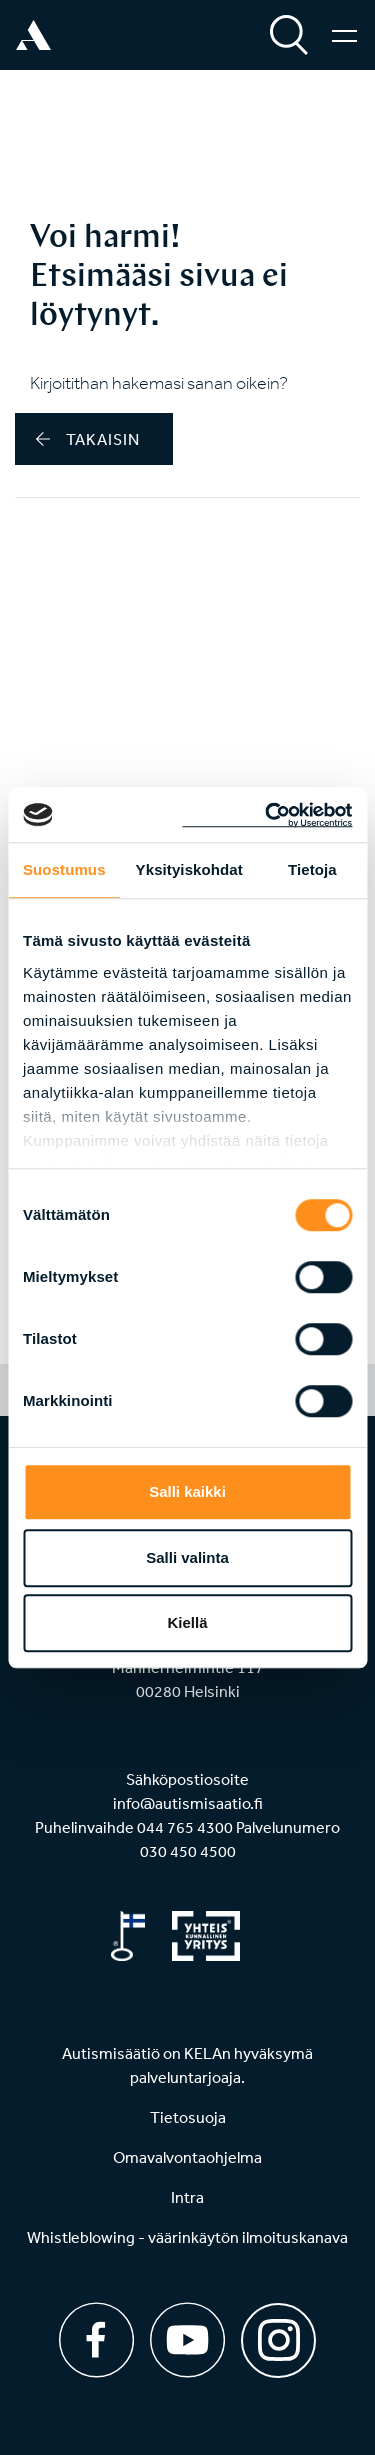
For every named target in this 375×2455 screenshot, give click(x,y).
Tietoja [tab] (312, 869)
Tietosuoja (188, 2117)
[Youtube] (187, 2340)
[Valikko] (344, 35)
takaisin (88, 439)
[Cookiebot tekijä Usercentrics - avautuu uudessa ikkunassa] (267, 815)
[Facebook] (96, 2340)
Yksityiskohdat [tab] (189, 869)
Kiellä (187, 1622)
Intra (187, 2197)
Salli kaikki (187, 1491)
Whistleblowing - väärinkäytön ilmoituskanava (187, 2237)
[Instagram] (278, 2333)
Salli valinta (187, 1557)
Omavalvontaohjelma (187, 2157)
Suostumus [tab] (64, 869)
